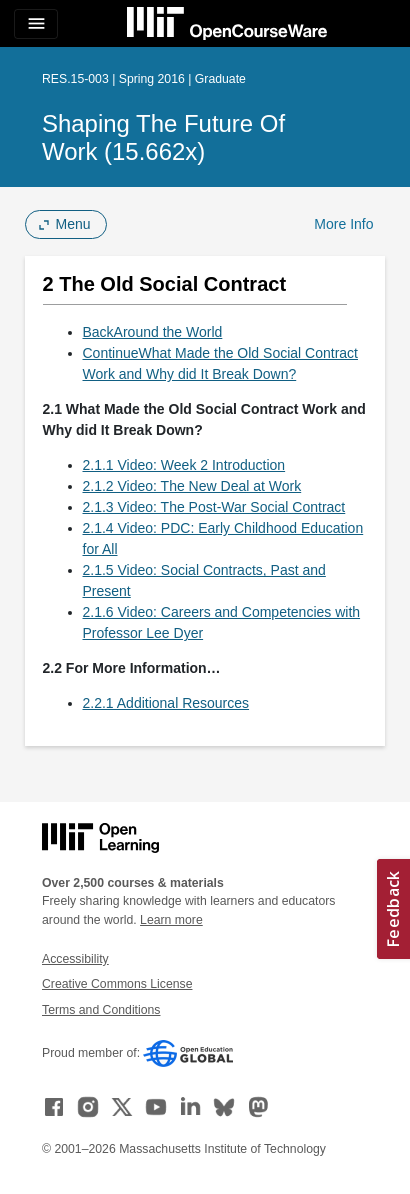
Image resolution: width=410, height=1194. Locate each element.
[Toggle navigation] (36, 24)
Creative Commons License (117, 984)
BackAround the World (153, 332)
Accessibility (75, 959)
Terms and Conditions (101, 1010)
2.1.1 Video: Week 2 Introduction (184, 465)
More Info (343, 224)
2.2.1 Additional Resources (166, 703)
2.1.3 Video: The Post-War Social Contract (214, 507)
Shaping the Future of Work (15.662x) (163, 137)
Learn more (171, 920)
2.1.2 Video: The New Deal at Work (192, 486)
